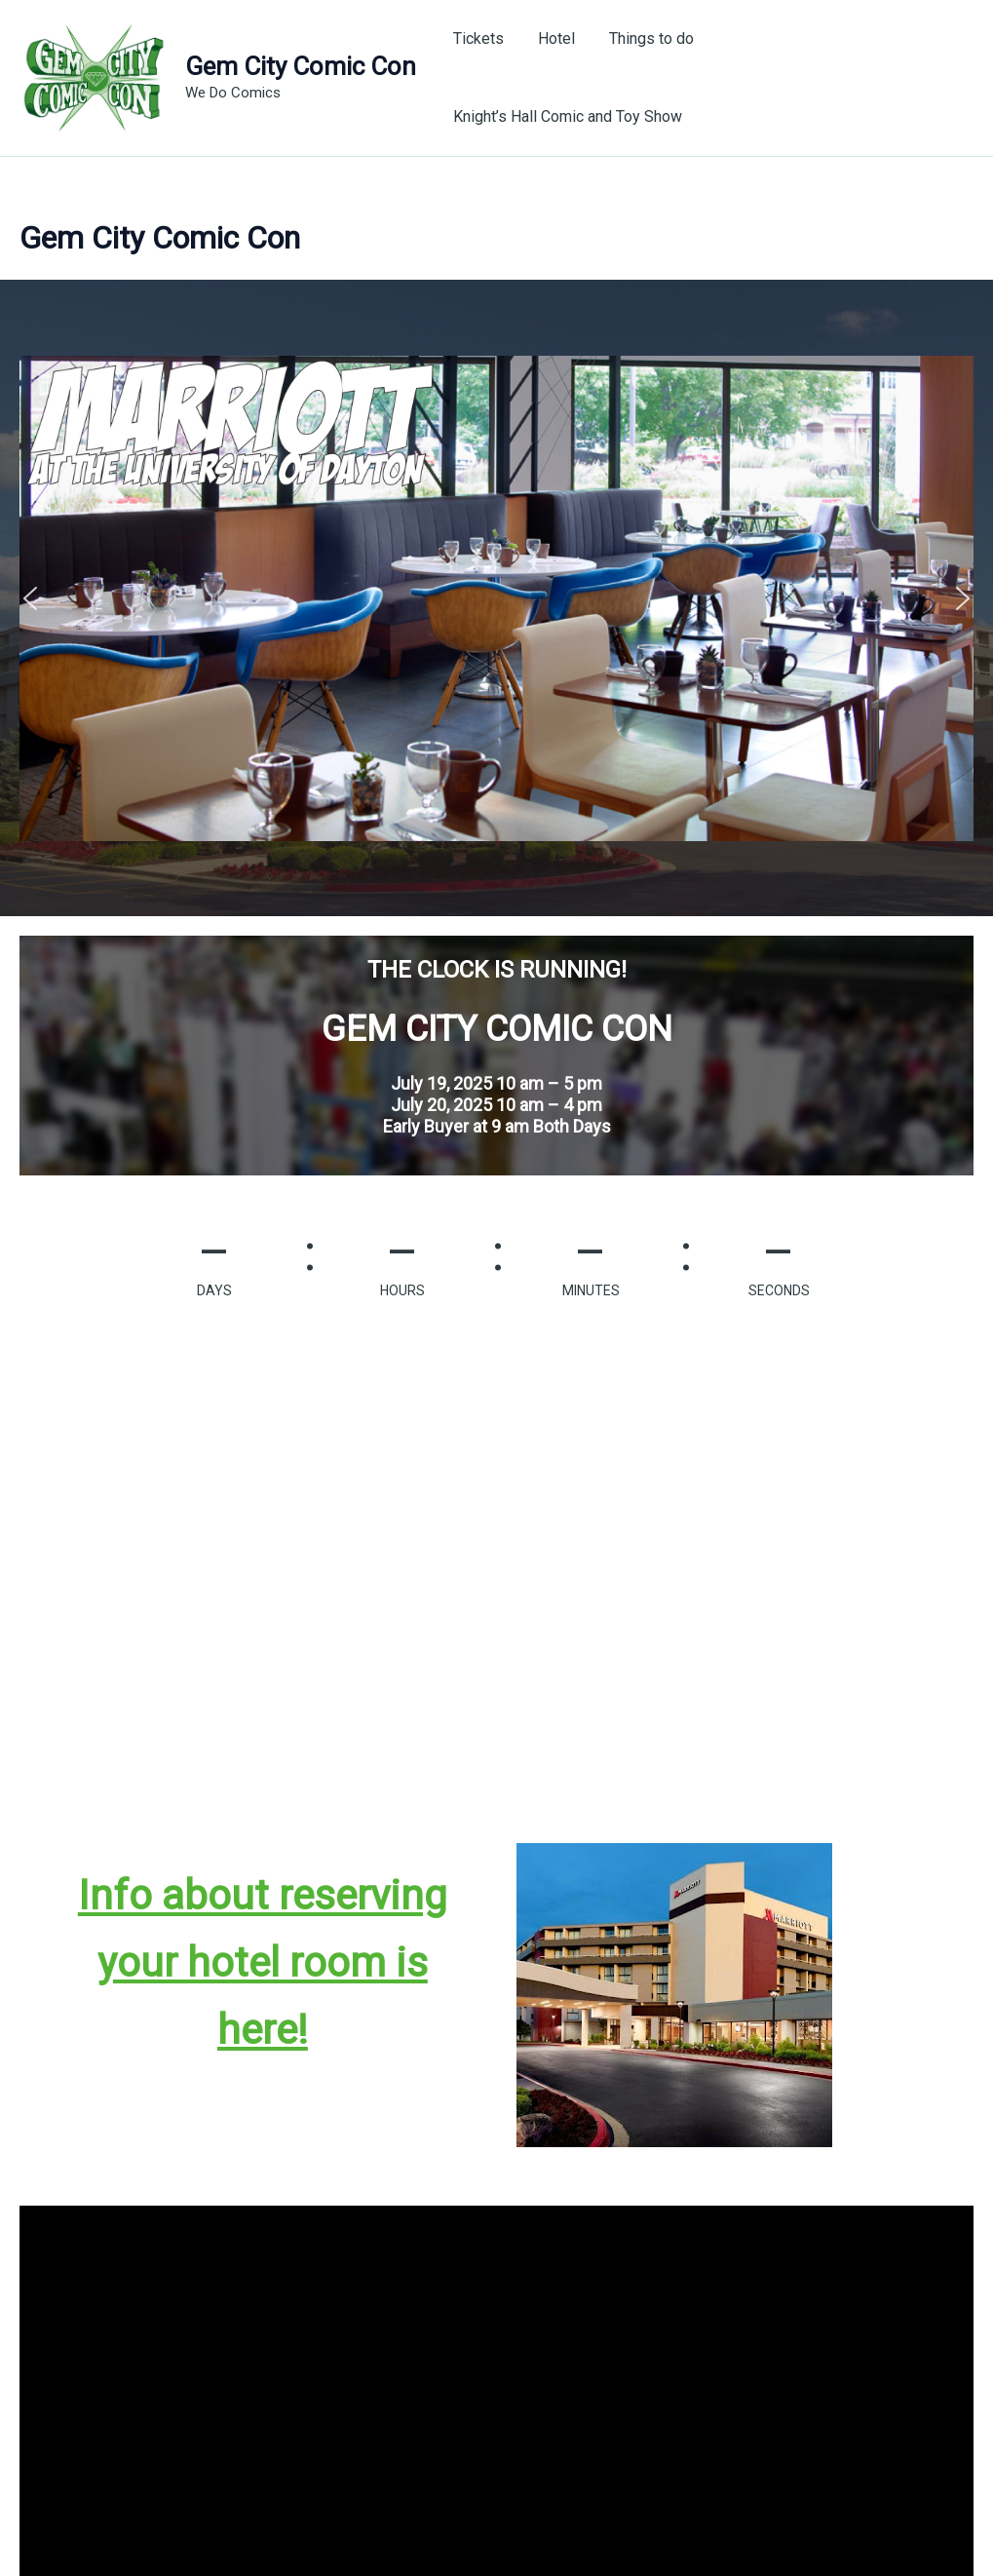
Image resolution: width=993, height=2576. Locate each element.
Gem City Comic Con (300, 61)
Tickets (488, 72)
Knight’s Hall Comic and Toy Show (843, 72)
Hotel (563, 72)
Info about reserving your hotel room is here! (262, 1953)
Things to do (655, 72)
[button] (30, 588)
